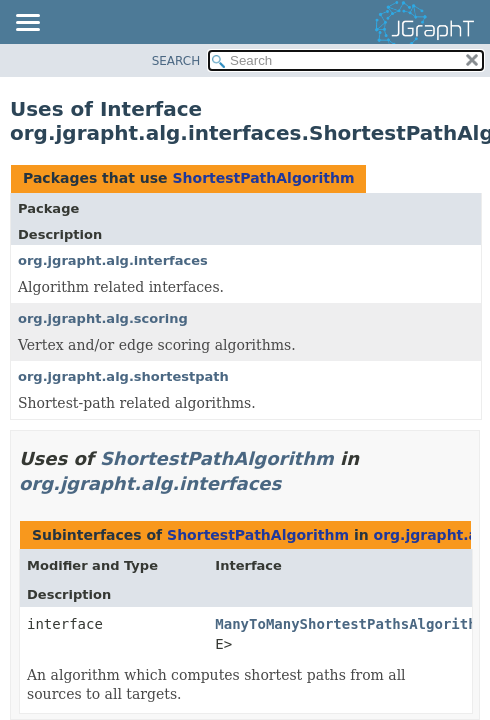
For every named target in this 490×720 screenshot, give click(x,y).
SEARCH (176, 61)
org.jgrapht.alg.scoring (103, 318)
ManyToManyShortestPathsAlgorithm (350, 624)
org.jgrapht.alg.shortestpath (123, 376)
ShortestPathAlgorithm (263, 178)
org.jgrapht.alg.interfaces (113, 260)
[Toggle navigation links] (27, 24)
